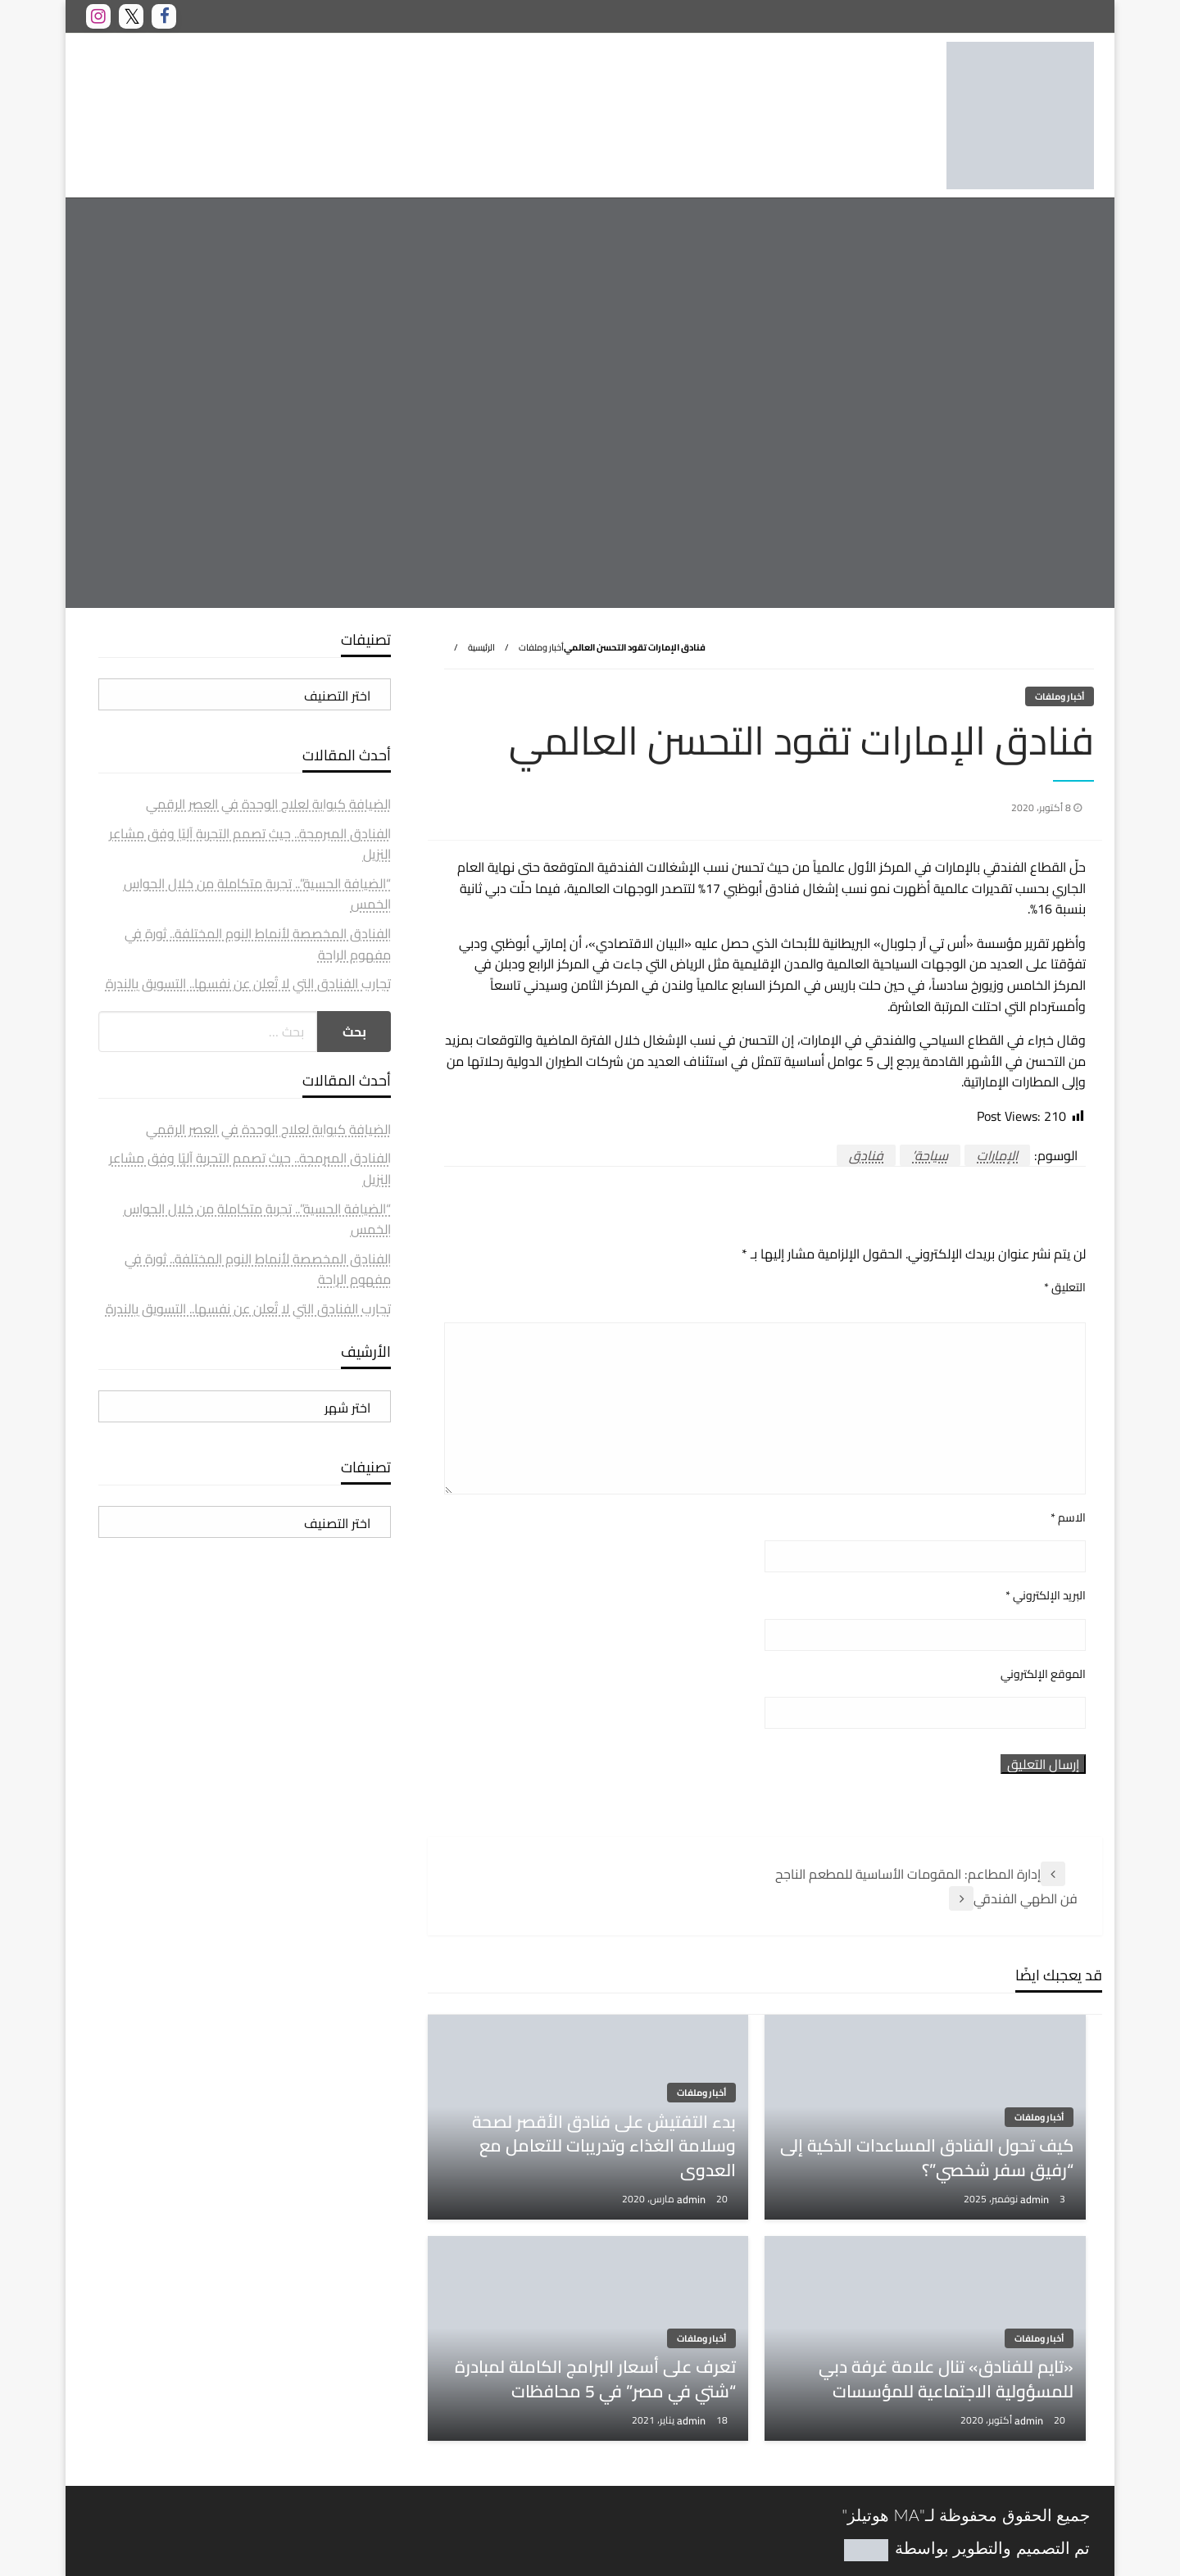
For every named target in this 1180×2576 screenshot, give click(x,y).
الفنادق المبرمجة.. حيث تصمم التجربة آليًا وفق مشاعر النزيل (250, 844)
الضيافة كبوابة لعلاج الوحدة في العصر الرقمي (268, 803)
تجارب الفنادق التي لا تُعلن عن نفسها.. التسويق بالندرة (248, 983)
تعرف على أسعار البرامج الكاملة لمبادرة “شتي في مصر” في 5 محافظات (595, 2379)
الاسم (1068, 1518)
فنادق (866, 1155)
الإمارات (997, 1155)
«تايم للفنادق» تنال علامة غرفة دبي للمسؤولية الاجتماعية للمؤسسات (946, 2379)
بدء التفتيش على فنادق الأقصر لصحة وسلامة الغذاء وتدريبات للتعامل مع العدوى (604, 2146)
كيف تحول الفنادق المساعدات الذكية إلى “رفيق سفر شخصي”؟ (926, 2158)
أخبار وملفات (541, 647)
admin (1035, 2199)
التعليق (1065, 1287)
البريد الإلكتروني (1045, 1595)
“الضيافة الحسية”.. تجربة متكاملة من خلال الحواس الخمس (257, 894)
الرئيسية (481, 647)
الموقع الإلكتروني (1043, 1674)
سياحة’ (930, 1155)
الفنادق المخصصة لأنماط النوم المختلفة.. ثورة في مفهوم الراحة (258, 944)
